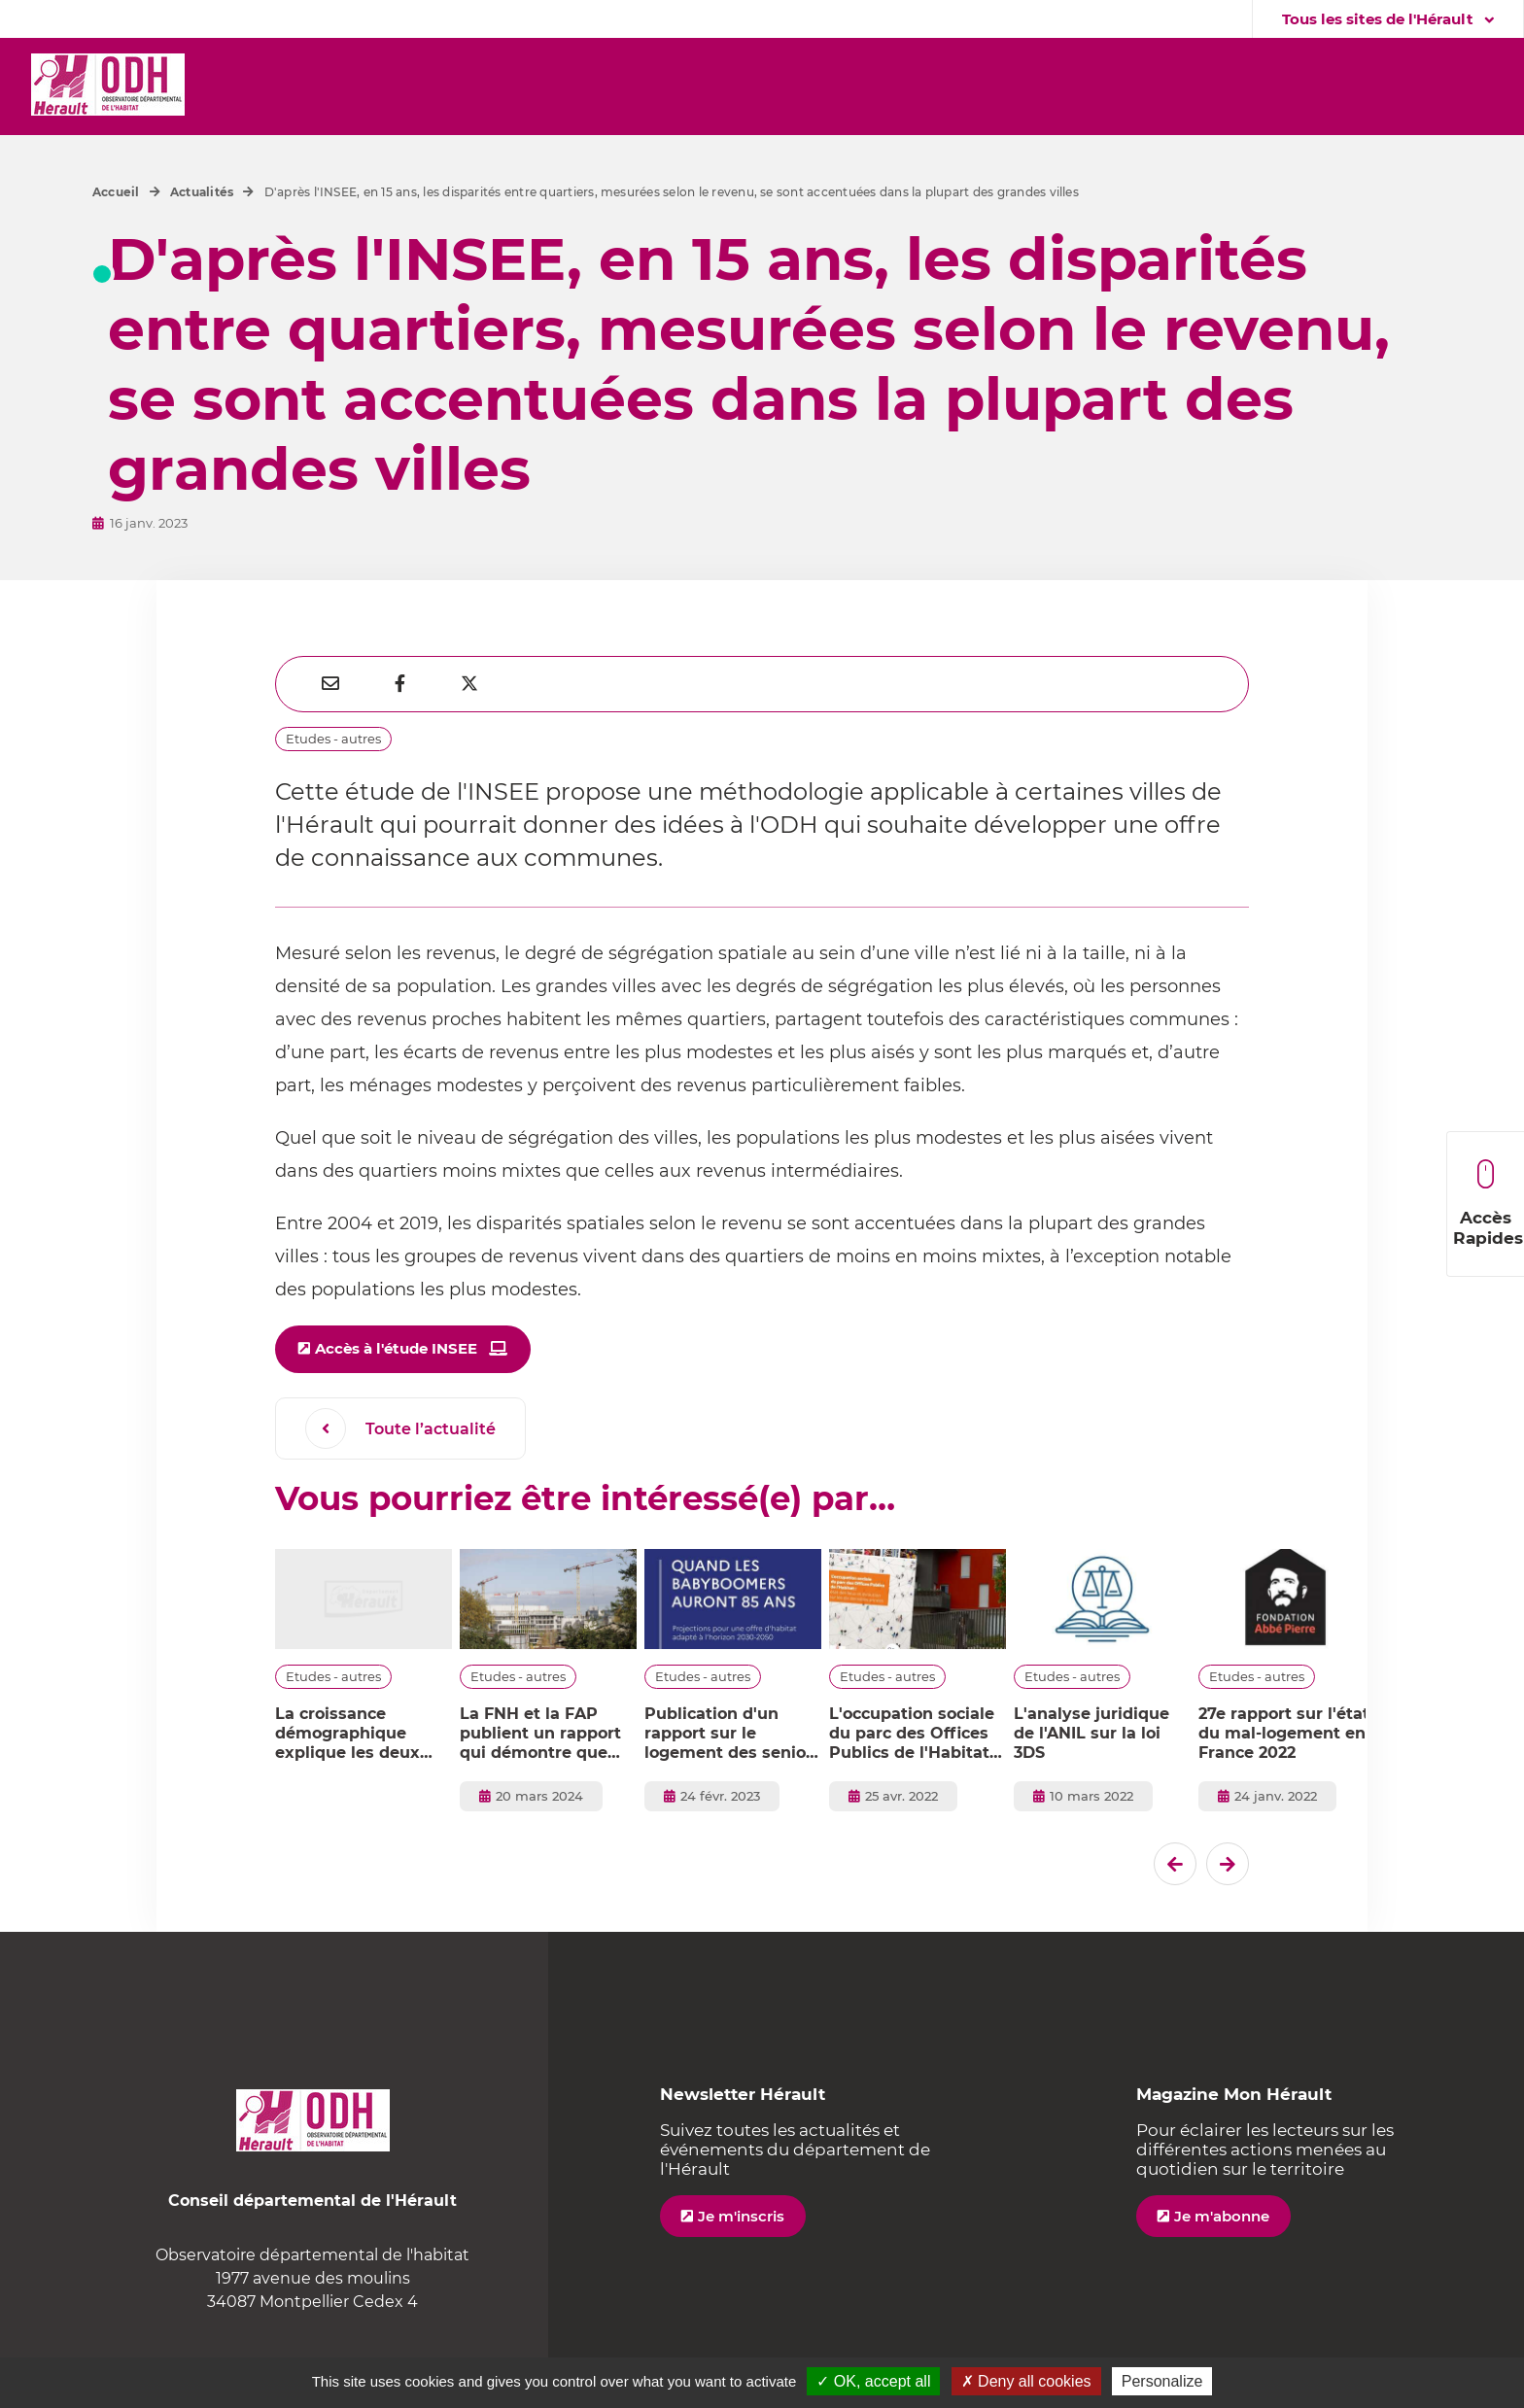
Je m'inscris (741, 2216)
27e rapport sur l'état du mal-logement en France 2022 (1283, 1733)
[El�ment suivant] (1227, 1863)
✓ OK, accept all (873, 2381)
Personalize (1162, 2381)
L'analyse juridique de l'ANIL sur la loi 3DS (1091, 1733)
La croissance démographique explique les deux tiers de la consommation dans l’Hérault (358, 1733)
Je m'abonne (1221, 2216)
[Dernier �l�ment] (1175, 1863)
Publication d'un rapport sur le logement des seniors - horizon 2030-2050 (732, 1733)
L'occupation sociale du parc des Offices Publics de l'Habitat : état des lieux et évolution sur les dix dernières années (913, 1733)
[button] (295, 86)
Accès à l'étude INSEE (396, 1348)
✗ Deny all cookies (1026, 2381)
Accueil (116, 192)
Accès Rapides (1488, 1203)
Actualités (201, 192)
